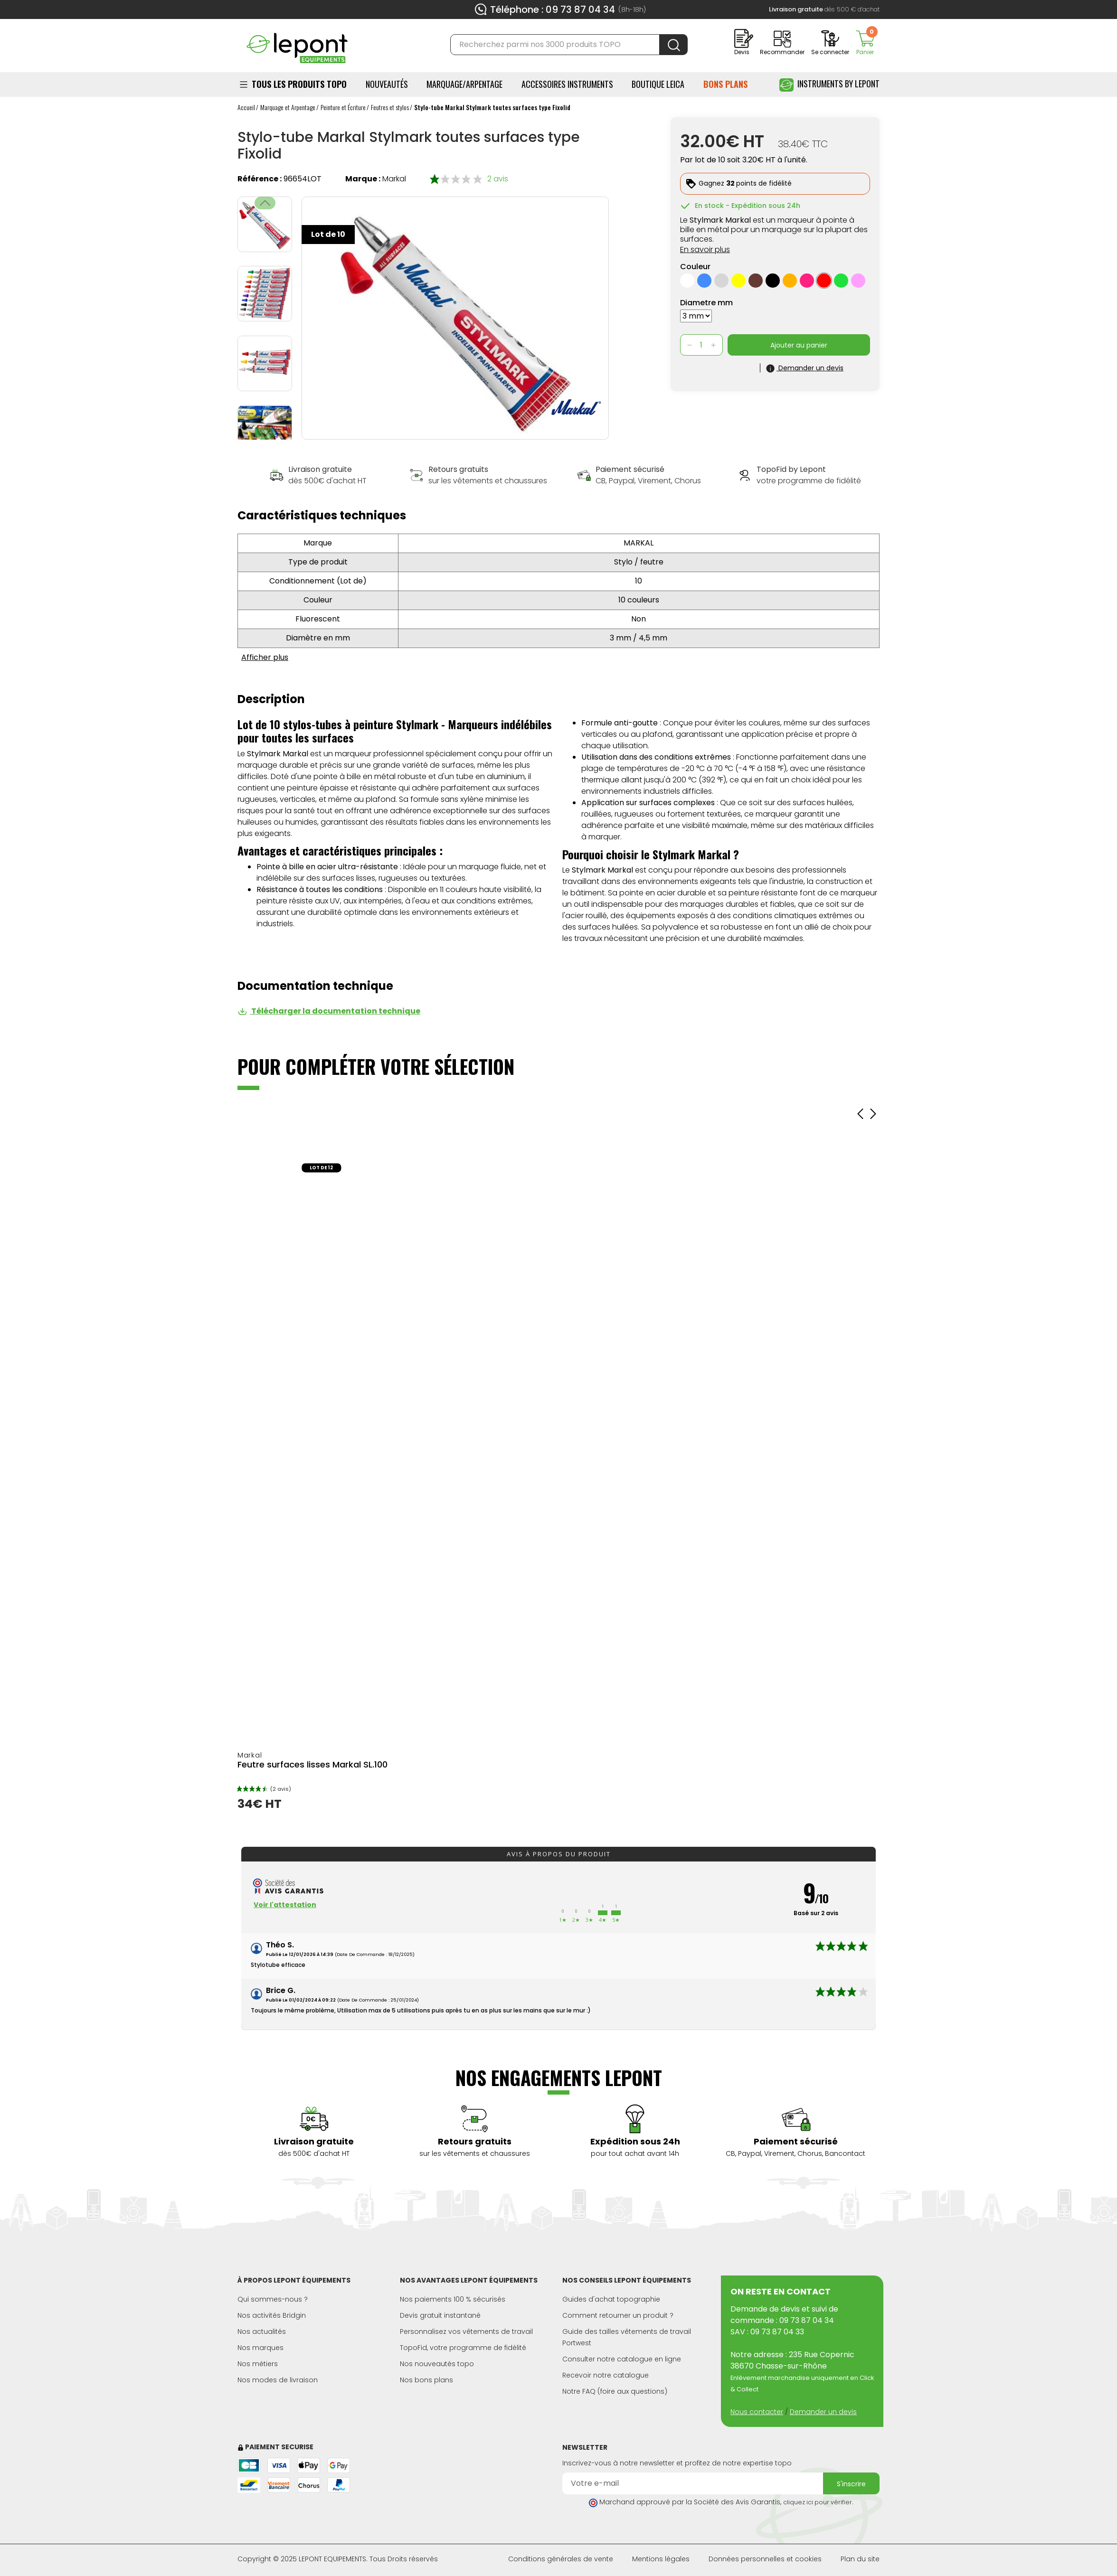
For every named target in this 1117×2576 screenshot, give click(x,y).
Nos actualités (261, 2331)
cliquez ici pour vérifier (817, 2502)
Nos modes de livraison (277, 2380)
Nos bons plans (426, 2380)
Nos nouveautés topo (437, 2364)
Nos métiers (257, 2364)
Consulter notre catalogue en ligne (621, 2359)
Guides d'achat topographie (611, 2299)
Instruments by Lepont (829, 84)
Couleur (695, 266)
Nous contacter (756, 2411)
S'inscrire (851, 2484)
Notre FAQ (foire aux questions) (614, 2391)
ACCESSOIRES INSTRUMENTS (567, 84)
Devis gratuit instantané (440, 2315)
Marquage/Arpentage (464, 84)
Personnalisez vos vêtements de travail (466, 2331)
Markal (394, 178)
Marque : (362, 178)
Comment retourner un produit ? (617, 2315)
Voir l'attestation (285, 1905)
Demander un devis (823, 2411)
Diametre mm (706, 302)
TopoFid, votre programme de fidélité (463, 2347)
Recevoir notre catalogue (605, 2375)
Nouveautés (387, 84)
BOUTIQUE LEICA (658, 84)
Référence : (259, 178)
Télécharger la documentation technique (328, 1011)
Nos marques (260, 2347)
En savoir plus (705, 249)
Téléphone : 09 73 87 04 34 (552, 9)
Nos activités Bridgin (271, 2315)
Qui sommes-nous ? (272, 2299)
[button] (265, 433)
